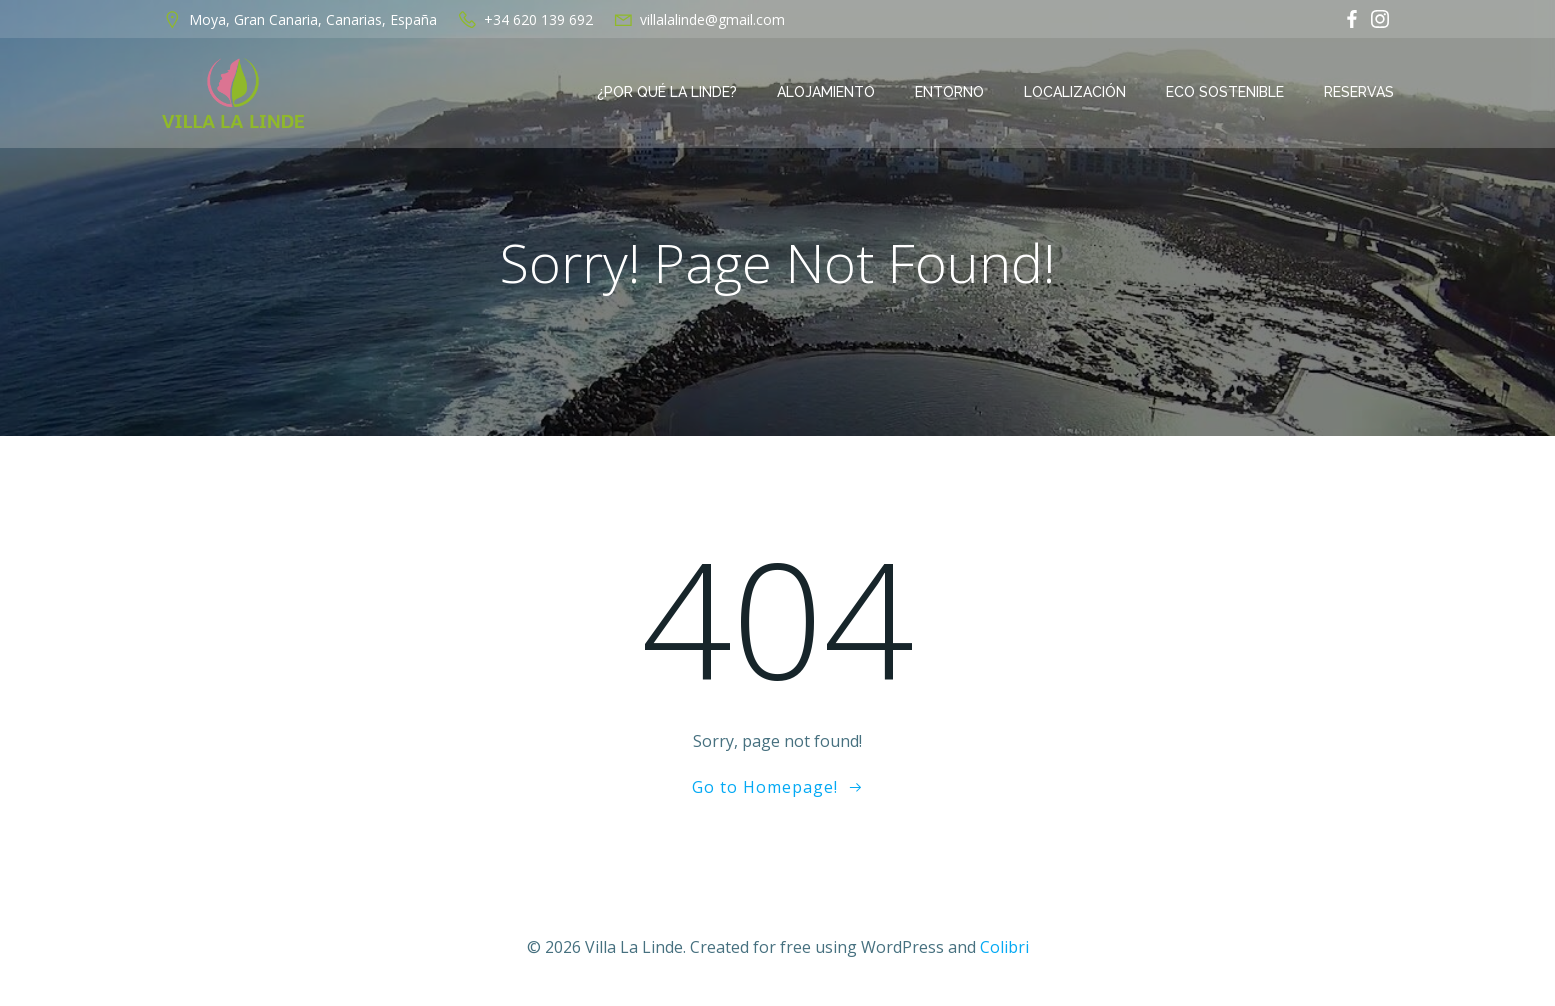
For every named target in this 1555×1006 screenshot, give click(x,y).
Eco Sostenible (1225, 92)
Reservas (1359, 92)
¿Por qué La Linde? (667, 92)
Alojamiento (826, 92)
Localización (1075, 92)
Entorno (949, 92)
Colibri (1004, 947)
